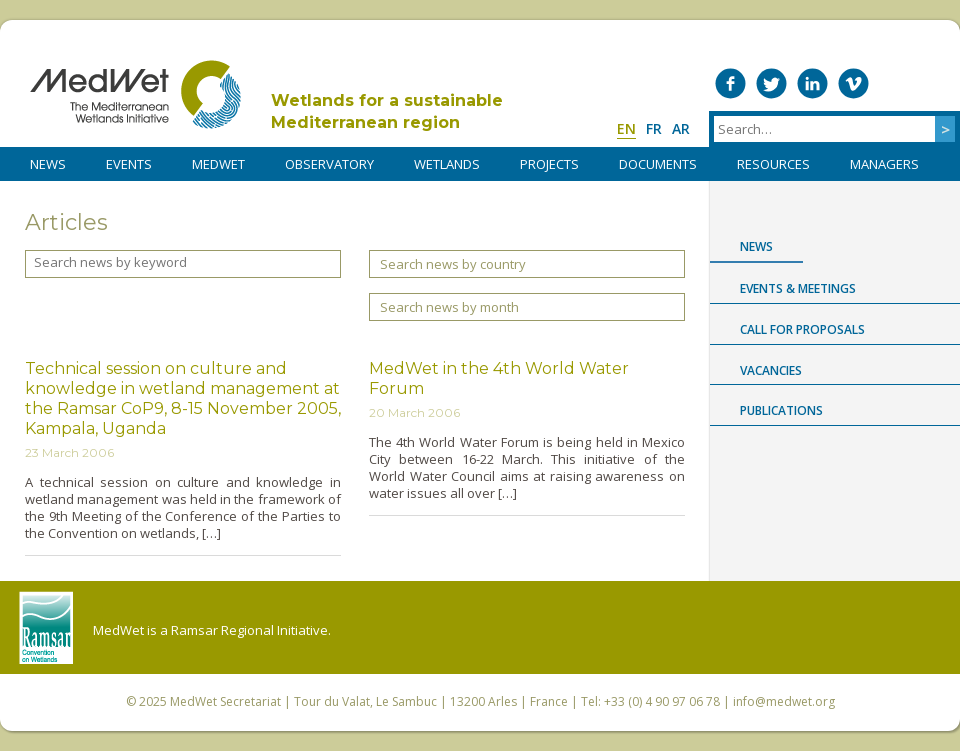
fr (654, 128)
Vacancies (771, 370)
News (756, 246)
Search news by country (453, 264)
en (626, 128)
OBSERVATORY (329, 164)
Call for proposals (802, 329)
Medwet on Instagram (894, 83)
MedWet (135, 94)
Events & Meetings (798, 288)
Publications (781, 410)
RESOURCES (773, 164)
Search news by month (449, 307)
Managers (884, 164)
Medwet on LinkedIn (812, 83)
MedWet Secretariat (225, 701)
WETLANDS (447, 164)
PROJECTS (549, 164)
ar (681, 128)
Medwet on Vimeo (853, 83)
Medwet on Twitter (771, 83)
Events (129, 164)
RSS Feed (935, 83)
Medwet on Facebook (730, 83)
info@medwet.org (784, 701)
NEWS (48, 164)
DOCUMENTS (658, 164)
